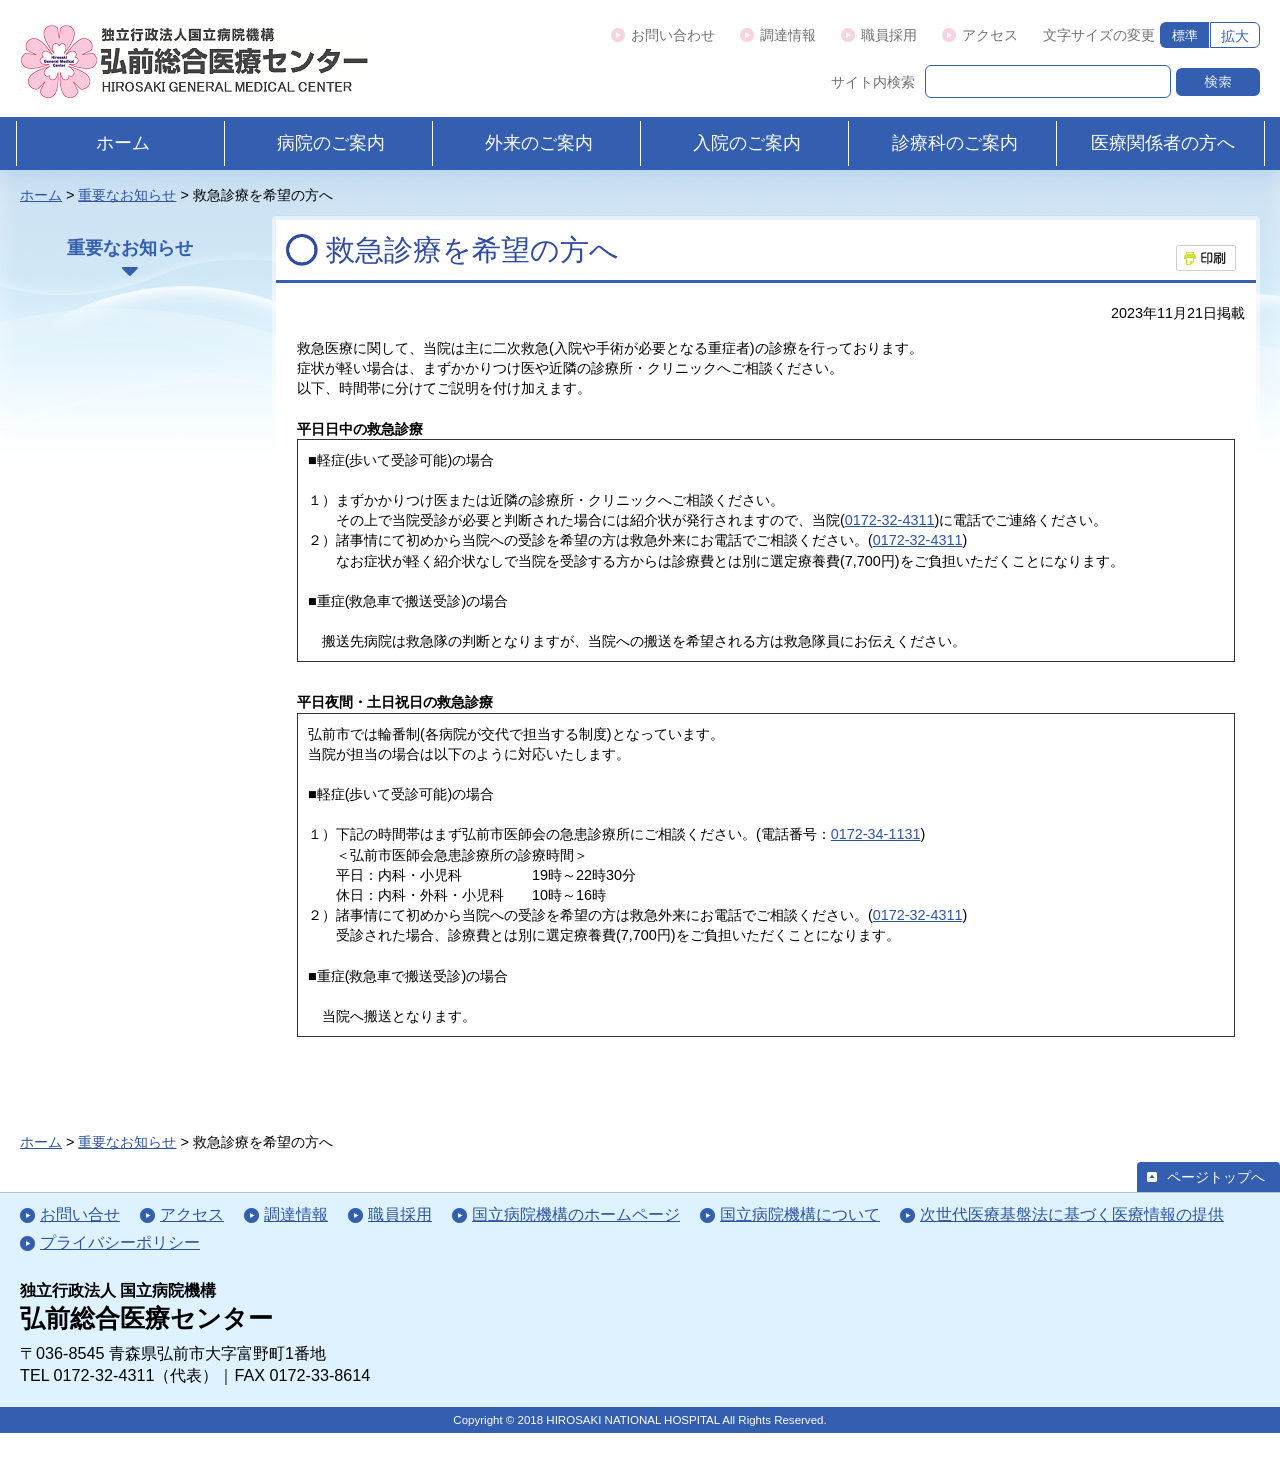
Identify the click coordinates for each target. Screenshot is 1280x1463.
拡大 (1235, 36)
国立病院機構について (800, 1214)
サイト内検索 (873, 82)
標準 (1185, 35)
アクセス (990, 35)
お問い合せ (80, 1214)
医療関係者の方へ (1163, 143)
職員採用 (889, 35)
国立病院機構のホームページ (576, 1214)
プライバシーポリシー (120, 1242)
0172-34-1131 (876, 834)
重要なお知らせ (127, 195)
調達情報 (788, 35)
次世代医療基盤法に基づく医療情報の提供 (1072, 1214)
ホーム (123, 143)
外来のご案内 (539, 143)
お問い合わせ (673, 35)
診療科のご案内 (955, 143)
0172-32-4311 (890, 520)
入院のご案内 (747, 143)
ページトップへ (1216, 1177)
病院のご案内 (331, 143)
